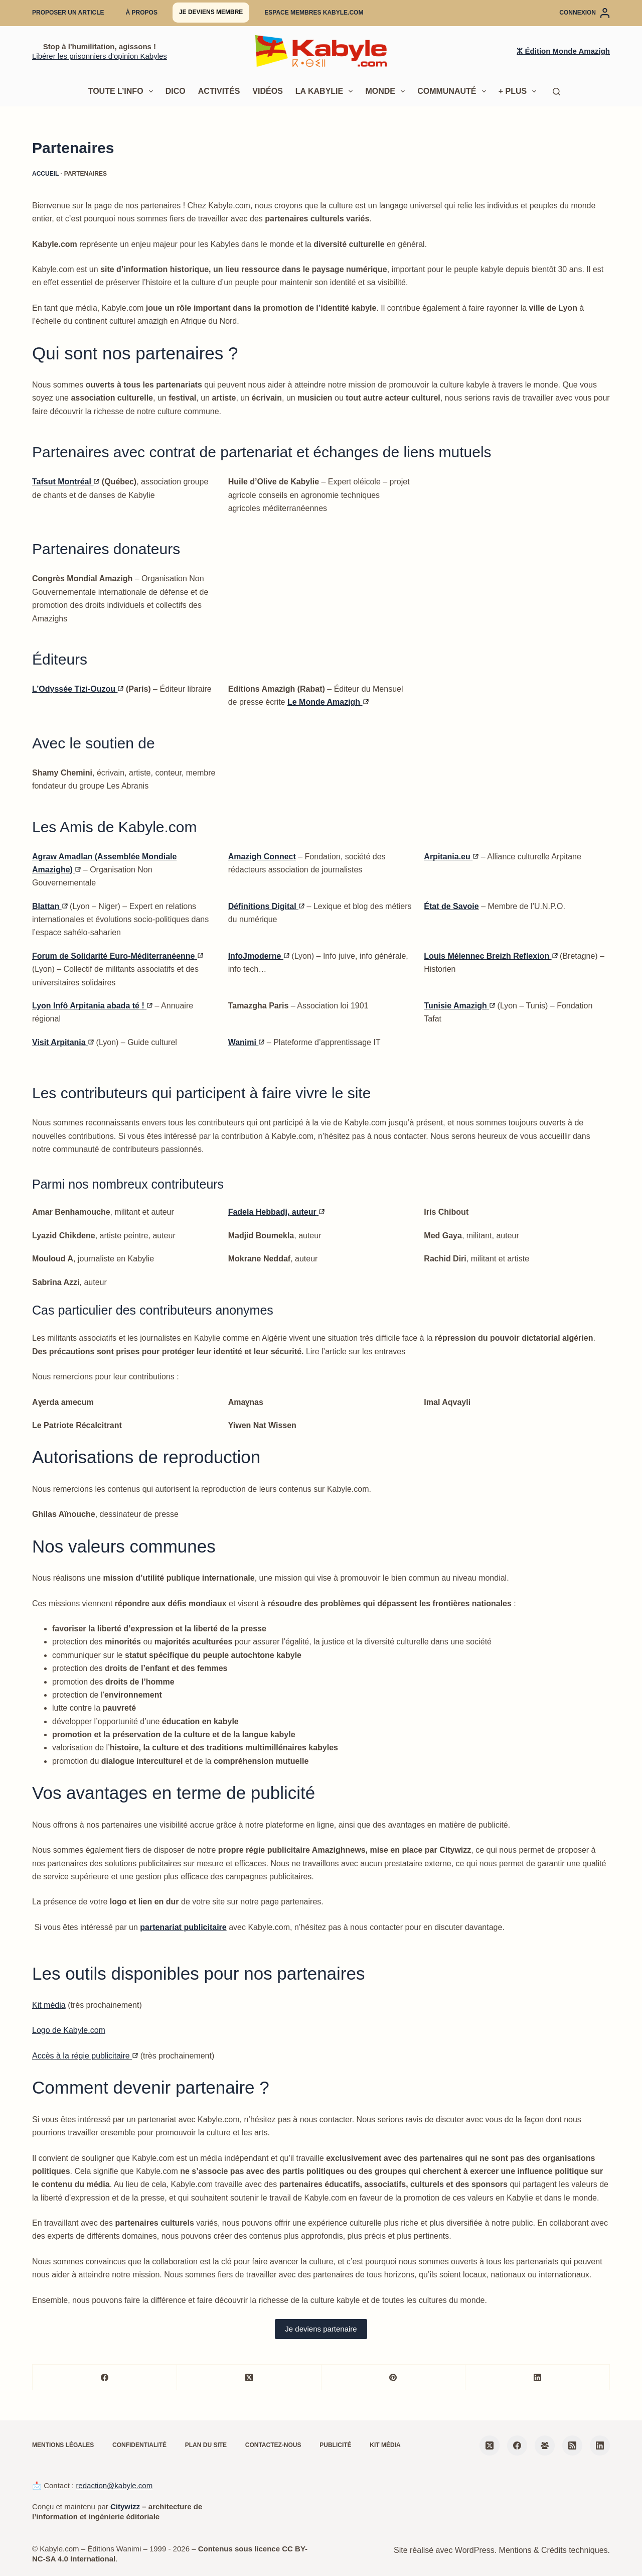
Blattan (50, 906)
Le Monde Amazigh (328, 702)
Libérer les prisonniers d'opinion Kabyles (99, 56)
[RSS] (572, 2445)
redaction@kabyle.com (114, 2485)
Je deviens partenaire (321, 2329)
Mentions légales (63, 2445)
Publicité (335, 2445)
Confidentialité (139, 2445)
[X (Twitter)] (249, 2377)
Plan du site (206, 2445)
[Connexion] (584, 13)
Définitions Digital (266, 906)
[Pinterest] (394, 2377)
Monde (387, 91)
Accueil (45, 173)
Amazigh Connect (262, 856)
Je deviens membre (211, 12)
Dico (176, 91)
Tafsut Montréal (65, 481)
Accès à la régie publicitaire (85, 2055)
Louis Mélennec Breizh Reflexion (490, 956)
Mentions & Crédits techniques (553, 2550)
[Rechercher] (556, 91)
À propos (141, 12)
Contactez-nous (273, 2445)
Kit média (49, 2005)
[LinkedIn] (537, 2377)
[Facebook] (105, 2377)
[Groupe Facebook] (545, 2445)
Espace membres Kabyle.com (313, 12)
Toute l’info (122, 91)
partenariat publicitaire (183, 1927)
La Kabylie (326, 91)
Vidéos (267, 91)
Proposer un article (68, 12)
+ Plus (520, 91)
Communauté (453, 91)
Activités (219, 91)
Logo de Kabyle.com (68, 2030)
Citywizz (125, 2506)
